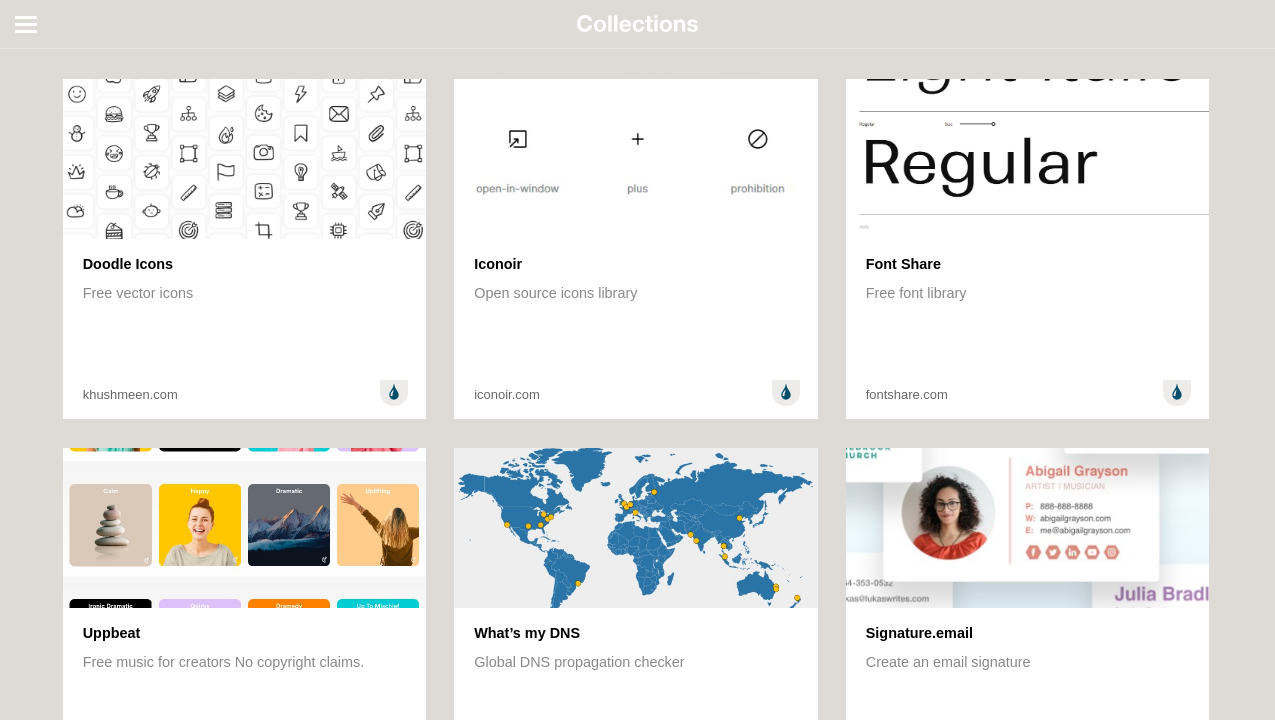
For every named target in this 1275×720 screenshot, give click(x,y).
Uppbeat (112, 633)
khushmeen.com (130, 394)
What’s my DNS (527, 633)
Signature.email (919, 633)
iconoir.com (507, 394)
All (28, 58)
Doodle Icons (128, 264)
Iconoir (498, 264)
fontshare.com (907, 394)
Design (394, 393)
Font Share (903, 264)
